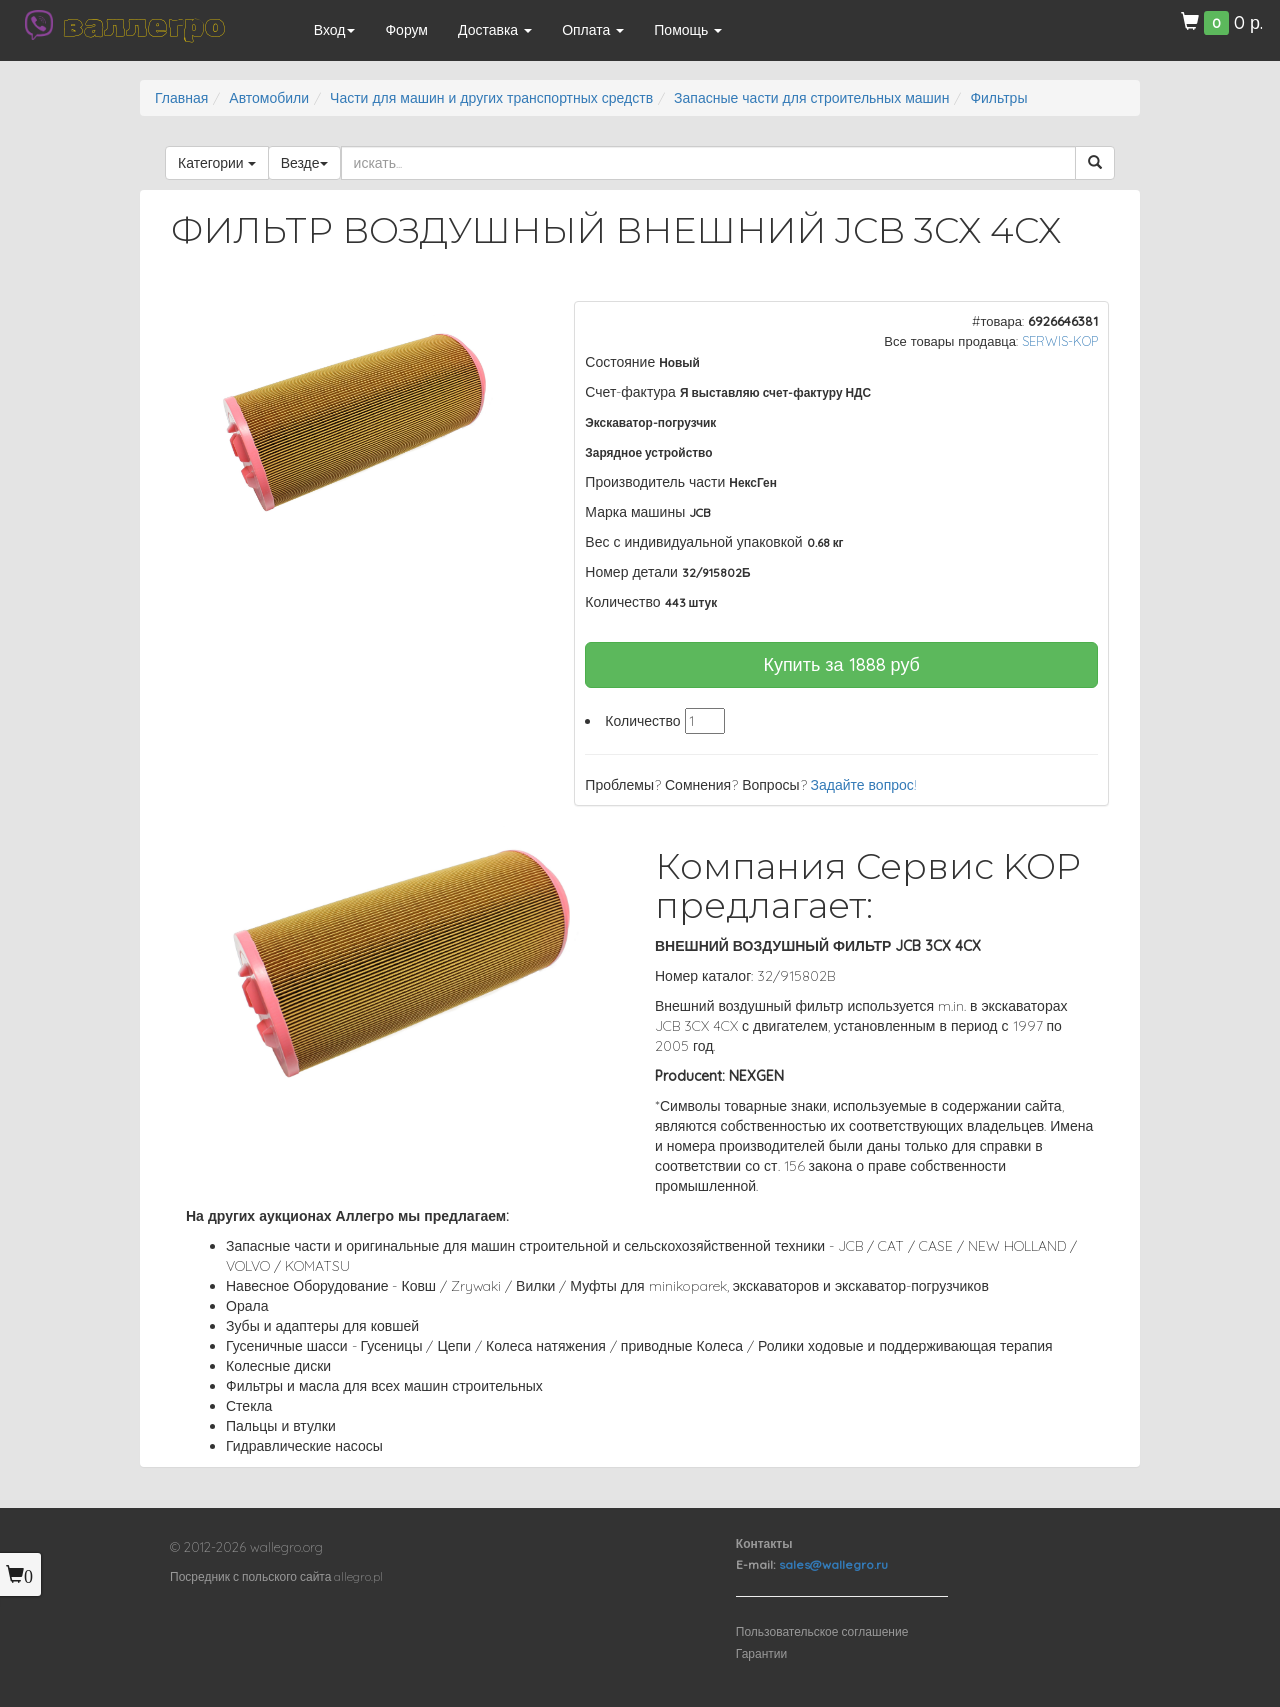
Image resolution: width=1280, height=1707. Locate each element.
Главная (181, 98)
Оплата (593, 30)
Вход (335, 30)
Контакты (764, 1543)
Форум (406, 30)
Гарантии (761, 1653)
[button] (511, 319)
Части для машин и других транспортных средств (491, 98)
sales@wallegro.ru (833, 1564)
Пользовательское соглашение (822, 1631)
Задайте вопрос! (864, 785)
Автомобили (269, 98)
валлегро (144, 25)
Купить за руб (841, 664)
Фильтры (998, 98)
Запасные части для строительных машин (811, 98)
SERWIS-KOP (1060, 341)
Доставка (495, 30)
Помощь (688, 30)
